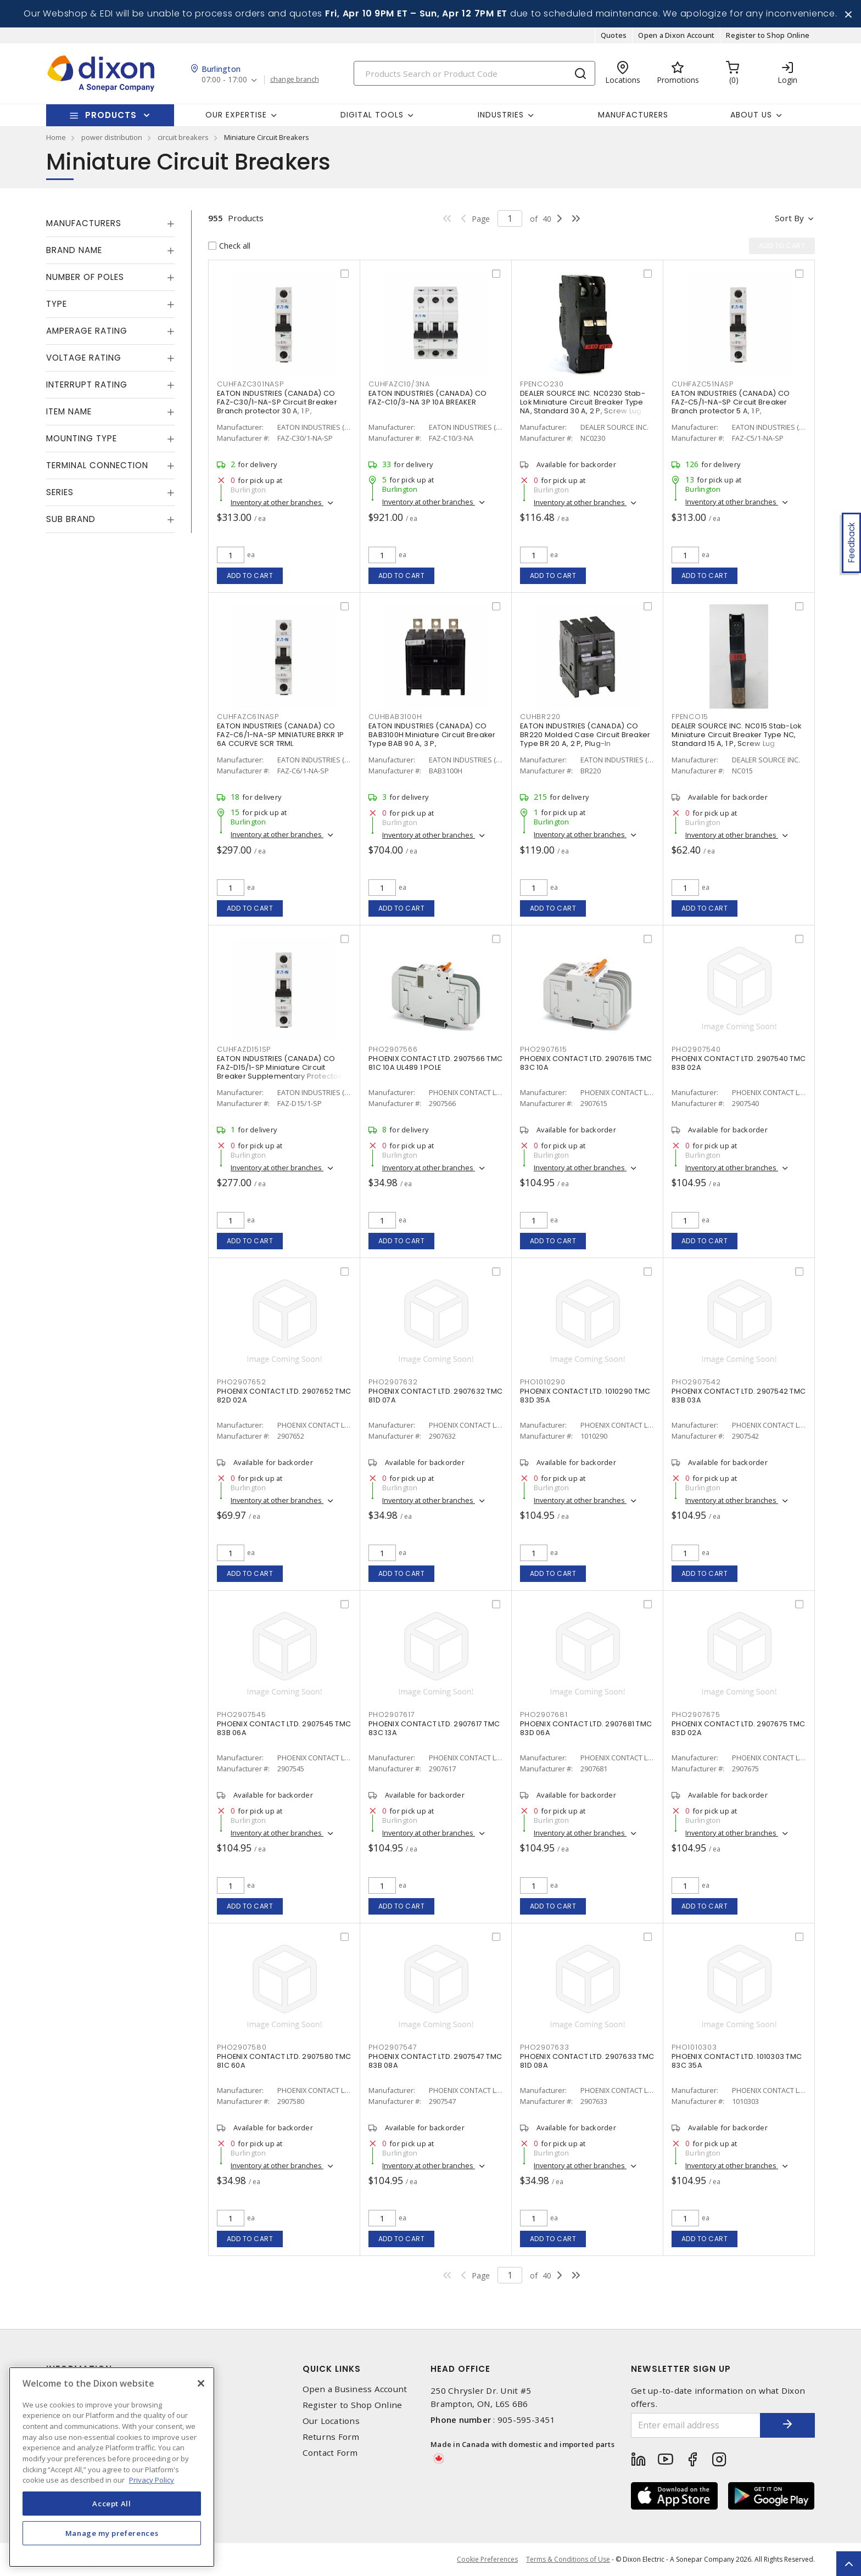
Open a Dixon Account (676, 35)
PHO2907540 (696, 1049)
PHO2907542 (696, 1382)
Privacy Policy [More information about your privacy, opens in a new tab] (151, 2480)
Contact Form (330, 2453)
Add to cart (250, 575)
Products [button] (111, 115)
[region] (112, 2467)
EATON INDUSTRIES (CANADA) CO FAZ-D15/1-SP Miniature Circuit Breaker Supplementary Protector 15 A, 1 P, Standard (283, 1072)
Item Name (69, 411)
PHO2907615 (543, 1049)
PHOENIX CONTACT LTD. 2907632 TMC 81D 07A (435, 1396)
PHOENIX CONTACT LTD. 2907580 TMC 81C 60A (284, 2061)
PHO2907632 (393, 1382)
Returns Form (331, 2437)
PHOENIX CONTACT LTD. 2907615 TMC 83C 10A (586, 1063)
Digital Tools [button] (372, 114)
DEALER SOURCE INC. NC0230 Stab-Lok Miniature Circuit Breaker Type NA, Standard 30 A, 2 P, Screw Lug (582, 402)
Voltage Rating (83, 357)
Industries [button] (501, 114)
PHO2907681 (544, 1714)
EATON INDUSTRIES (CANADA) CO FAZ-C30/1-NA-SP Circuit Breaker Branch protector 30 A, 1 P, (277, 402)
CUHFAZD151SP (244, 1049)
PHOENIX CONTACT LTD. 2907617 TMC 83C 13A (434, 1728)
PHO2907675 (696, 1714)
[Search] (474, 73)
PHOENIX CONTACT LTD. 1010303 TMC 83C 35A (737, 2061)
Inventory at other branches (277, 502)
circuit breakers (183, 137)
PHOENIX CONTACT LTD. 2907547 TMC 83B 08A (435, 2061)
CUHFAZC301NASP (250, 384)
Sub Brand (71, 519)
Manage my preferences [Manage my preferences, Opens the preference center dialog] (112, 2533)
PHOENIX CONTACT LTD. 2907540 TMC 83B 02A (739, 1063)
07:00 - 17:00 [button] (224, 80)
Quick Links (332, 2369)
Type (56, 304)
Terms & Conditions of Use (568, 2559)
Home (56, 137)
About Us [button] (751, 114)
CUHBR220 (540, 716)
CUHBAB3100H (395, 716)
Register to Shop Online (767, 35)
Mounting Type (81, 438)
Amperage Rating (86, 330)
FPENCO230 (542, 384)
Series (60, 492)
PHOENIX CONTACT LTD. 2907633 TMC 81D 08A (587, 2061)
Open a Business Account (355, 2389)
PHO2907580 (242, 2047)
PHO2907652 (241, 1382)
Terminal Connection (97, 465)
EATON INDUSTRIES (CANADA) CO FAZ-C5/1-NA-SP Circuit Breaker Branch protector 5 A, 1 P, (731, 402)
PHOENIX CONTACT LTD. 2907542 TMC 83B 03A (739, 1396)
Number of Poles (85, 277)
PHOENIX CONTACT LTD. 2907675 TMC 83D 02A (738, 1728)
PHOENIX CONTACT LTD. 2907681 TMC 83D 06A (586, 1728)
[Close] (201, 2383)
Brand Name (74, 250)
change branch (294, 79)
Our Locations (331, 2421)
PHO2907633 (544, 2047)
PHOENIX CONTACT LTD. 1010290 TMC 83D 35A (585, 1396)
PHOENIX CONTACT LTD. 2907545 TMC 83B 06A (284, 1728)
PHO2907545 (241, 1714)
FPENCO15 (690, 716)
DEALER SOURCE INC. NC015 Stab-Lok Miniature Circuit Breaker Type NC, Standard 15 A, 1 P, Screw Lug (736, 734)
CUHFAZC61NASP (248, 716)
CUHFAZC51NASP (703, 384)
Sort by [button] (789, 217)
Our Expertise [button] (236, 114)
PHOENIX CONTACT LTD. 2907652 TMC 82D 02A (284, 1396)
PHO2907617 (391, 1714)
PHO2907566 (393, 1049)
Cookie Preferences (487, 2559)
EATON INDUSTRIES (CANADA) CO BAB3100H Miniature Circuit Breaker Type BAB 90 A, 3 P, (432, 734)
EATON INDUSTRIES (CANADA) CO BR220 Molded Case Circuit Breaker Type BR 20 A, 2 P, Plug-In (585, 734)
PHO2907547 (392, 2047)
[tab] (110, 223)
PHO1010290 (543, 1382)
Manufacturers (633, 114)
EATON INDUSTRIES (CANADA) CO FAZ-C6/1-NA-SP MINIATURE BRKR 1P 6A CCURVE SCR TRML (280, 734)
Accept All (111, 2503)
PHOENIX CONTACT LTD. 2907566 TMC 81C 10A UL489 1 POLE (435, 1063)
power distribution (111, 137)
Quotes (614, 35)
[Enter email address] (696, 2425)
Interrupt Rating (86, 384)
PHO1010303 (694, 2047)
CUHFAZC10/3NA (399, 384)
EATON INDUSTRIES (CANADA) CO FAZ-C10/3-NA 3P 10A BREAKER (427, 398)
